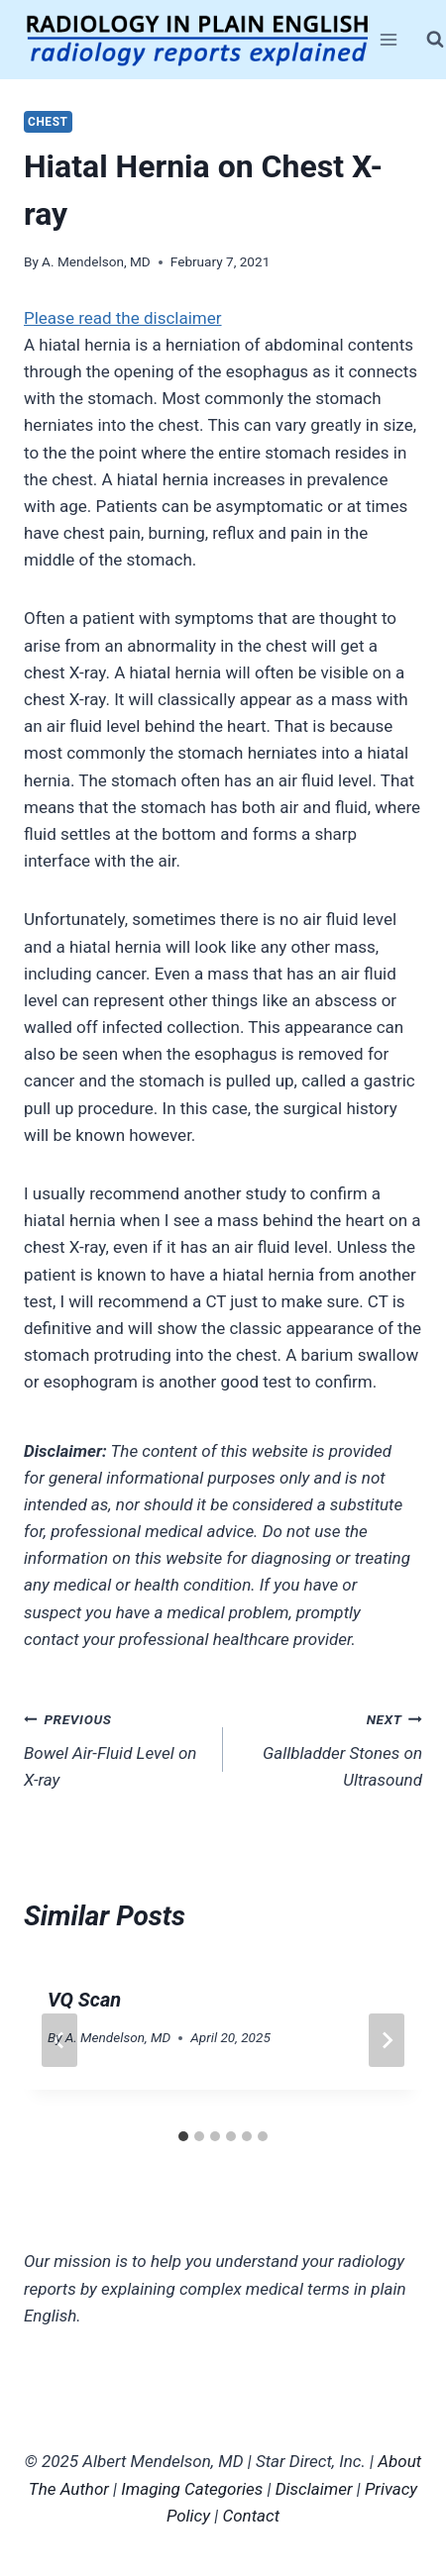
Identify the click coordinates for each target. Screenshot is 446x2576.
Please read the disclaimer (123, 318)
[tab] (183, 2136)
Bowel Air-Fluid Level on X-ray (115, 1748)
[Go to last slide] (59, 2040)
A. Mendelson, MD (96, 261)
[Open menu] (389, 39)
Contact (250, 2515)
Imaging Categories (192, 2489)
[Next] (386, 2040)
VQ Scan (84, 1999)
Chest (48, 122)
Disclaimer (314, 2489)
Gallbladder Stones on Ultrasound (331, 1748)
